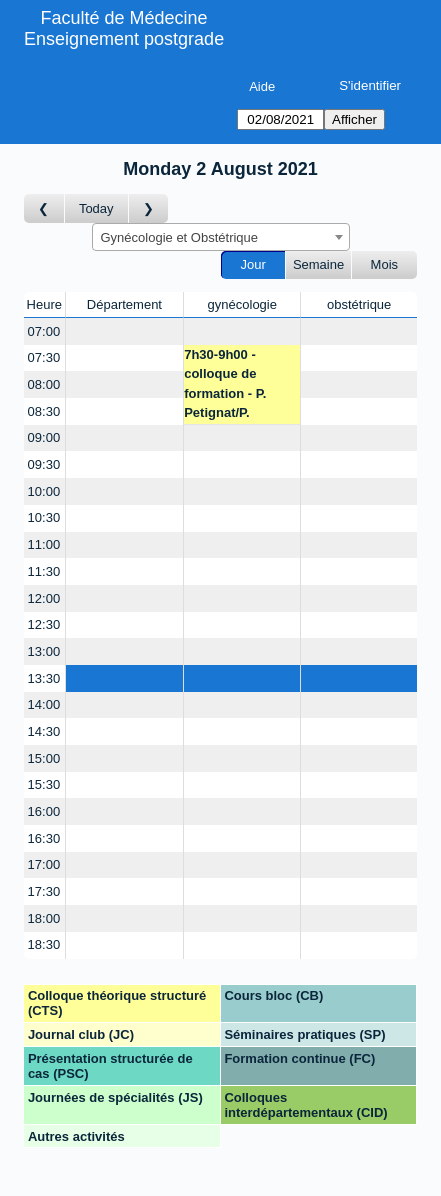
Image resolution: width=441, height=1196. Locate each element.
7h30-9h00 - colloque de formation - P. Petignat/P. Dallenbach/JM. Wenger (231, 386)
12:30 (44, 624)
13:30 (44, 678)
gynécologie (242, 304)
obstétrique (359, 304)
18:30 (44, 944)
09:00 (44, 437)
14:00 (44, 704)
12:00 (44, 598)
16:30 (44, 838)
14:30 (44, 731)
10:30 (44, 517)
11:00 (44, 544)
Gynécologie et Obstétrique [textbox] (180, 237)
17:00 (44, 864)
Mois (384, 264)
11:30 (44, 571)
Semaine (318, 264)
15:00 (44, 758)
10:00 (44, 491)
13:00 (44, 651)
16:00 (44, 811)
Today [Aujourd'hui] (96, 208)
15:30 (44, 784)
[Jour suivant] (149, 208)
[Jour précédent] (44, 208)
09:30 (44, 464)
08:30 (44, 411)
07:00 (44, 331)
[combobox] (221, 237)
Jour (253, 264)
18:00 (44, 918)
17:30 (44, 891)
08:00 (44, 384)
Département (124, 304)
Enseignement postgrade (124, 39)
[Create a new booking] (125, 331)
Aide (262, 86)
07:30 (44, 357)
